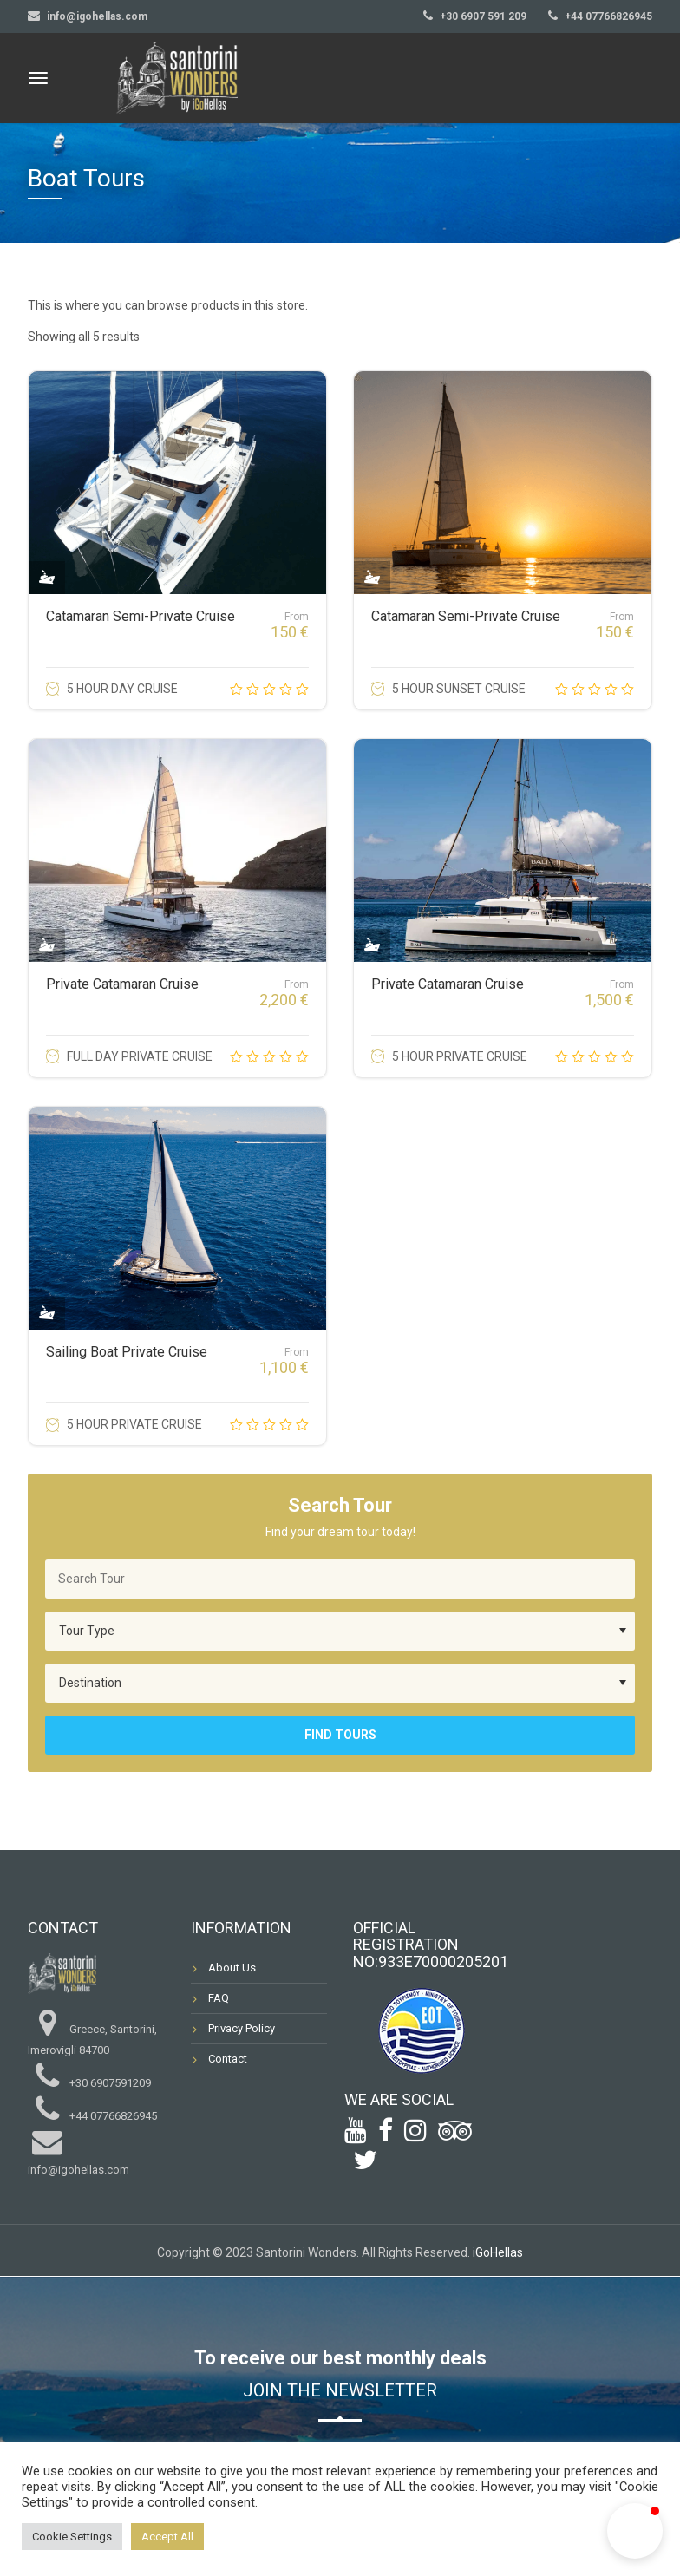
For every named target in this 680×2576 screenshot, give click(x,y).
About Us (232, 1967)
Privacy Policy (241, 2028)
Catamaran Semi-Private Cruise (140, 616)
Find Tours (340, 1735)
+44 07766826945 (608, 16)
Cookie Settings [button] (72, 2536)
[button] (635, 2531)
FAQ (218, 1997)
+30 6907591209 (110, 2082)
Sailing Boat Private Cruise (126, 1352)
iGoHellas (498, 2252)
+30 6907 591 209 (483, 16)
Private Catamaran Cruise (122, 984)
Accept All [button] (167, 2536)
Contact (227, 2058)
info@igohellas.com (97, 16)
